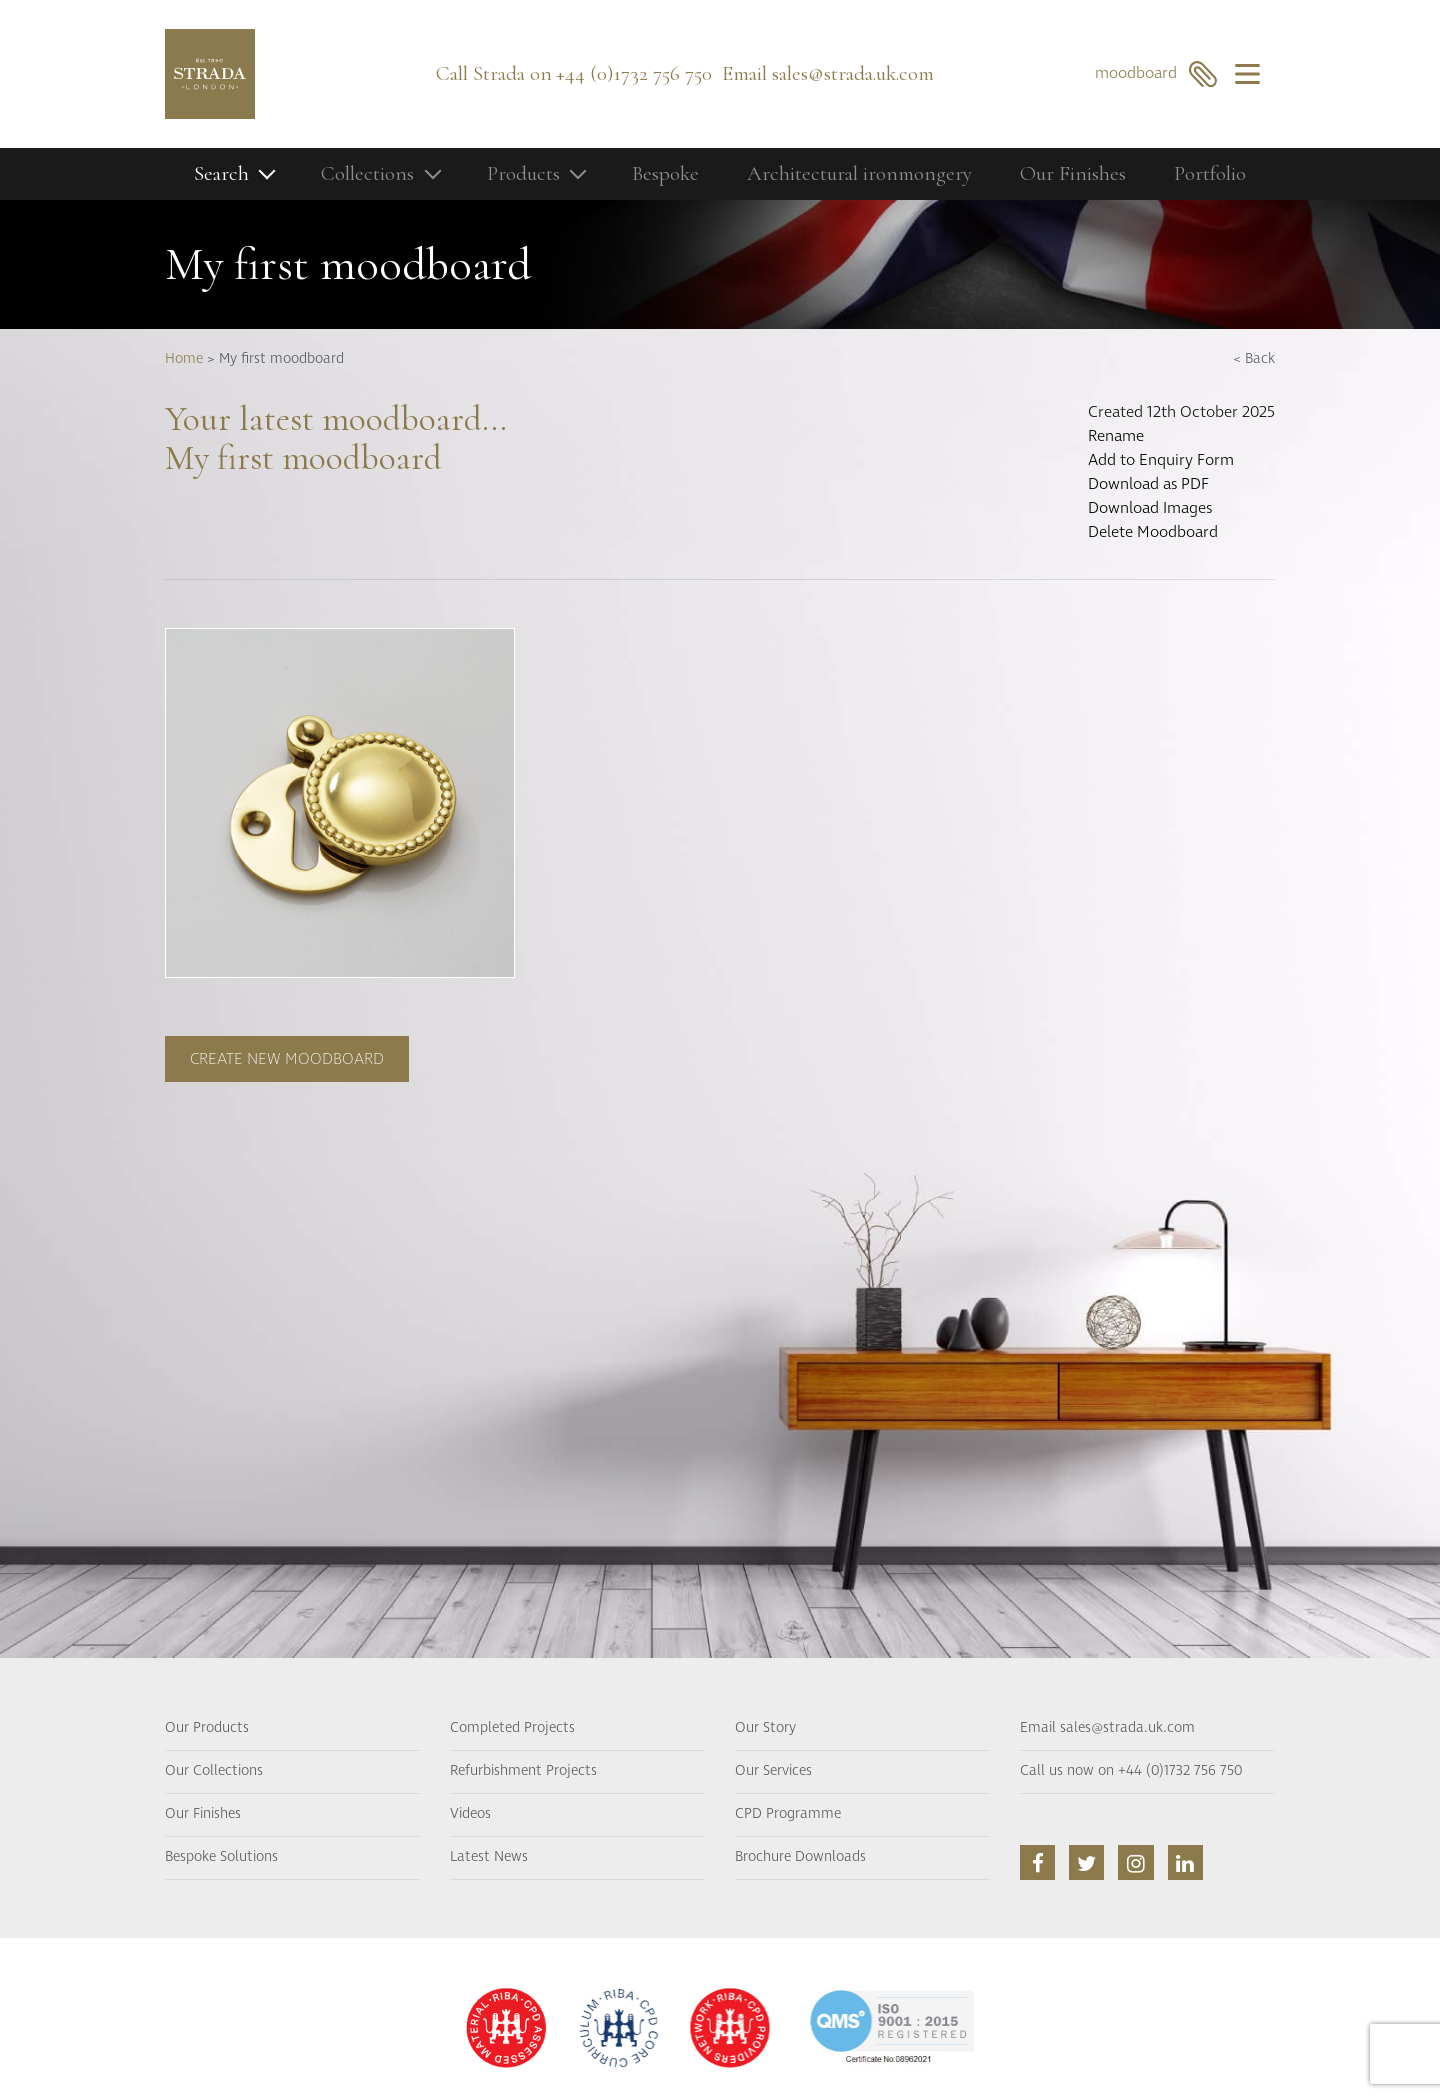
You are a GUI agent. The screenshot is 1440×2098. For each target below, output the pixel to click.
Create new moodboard (287, 1059)
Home (184, 359)
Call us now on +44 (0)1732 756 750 (1131, 1771)
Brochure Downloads (800, 1857)
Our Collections (214, 1771)
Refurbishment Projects (523, 1771)
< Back (1254, 359)
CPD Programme (788, 1814)
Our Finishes (1073, 173)
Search (221, 173)
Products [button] (523, 173)
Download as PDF (1148, 484)
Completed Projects (512, 1728)
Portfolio (1210, 173)
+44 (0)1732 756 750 (634, 73)
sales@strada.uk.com (853, 73)
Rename (1116, 436)
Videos (470, 1814)
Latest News (489, 1857)
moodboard (1156, 73)
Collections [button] (367, 173)
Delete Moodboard (1153, 532)
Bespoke (665, 173)
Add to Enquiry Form (1161, 460)
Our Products (207, 1728)
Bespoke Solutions (221, 1857)
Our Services (773, 1771)
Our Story (765, 1728)
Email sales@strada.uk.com (1107, 1728)
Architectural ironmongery (859, 173)
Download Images (1150, 508)
